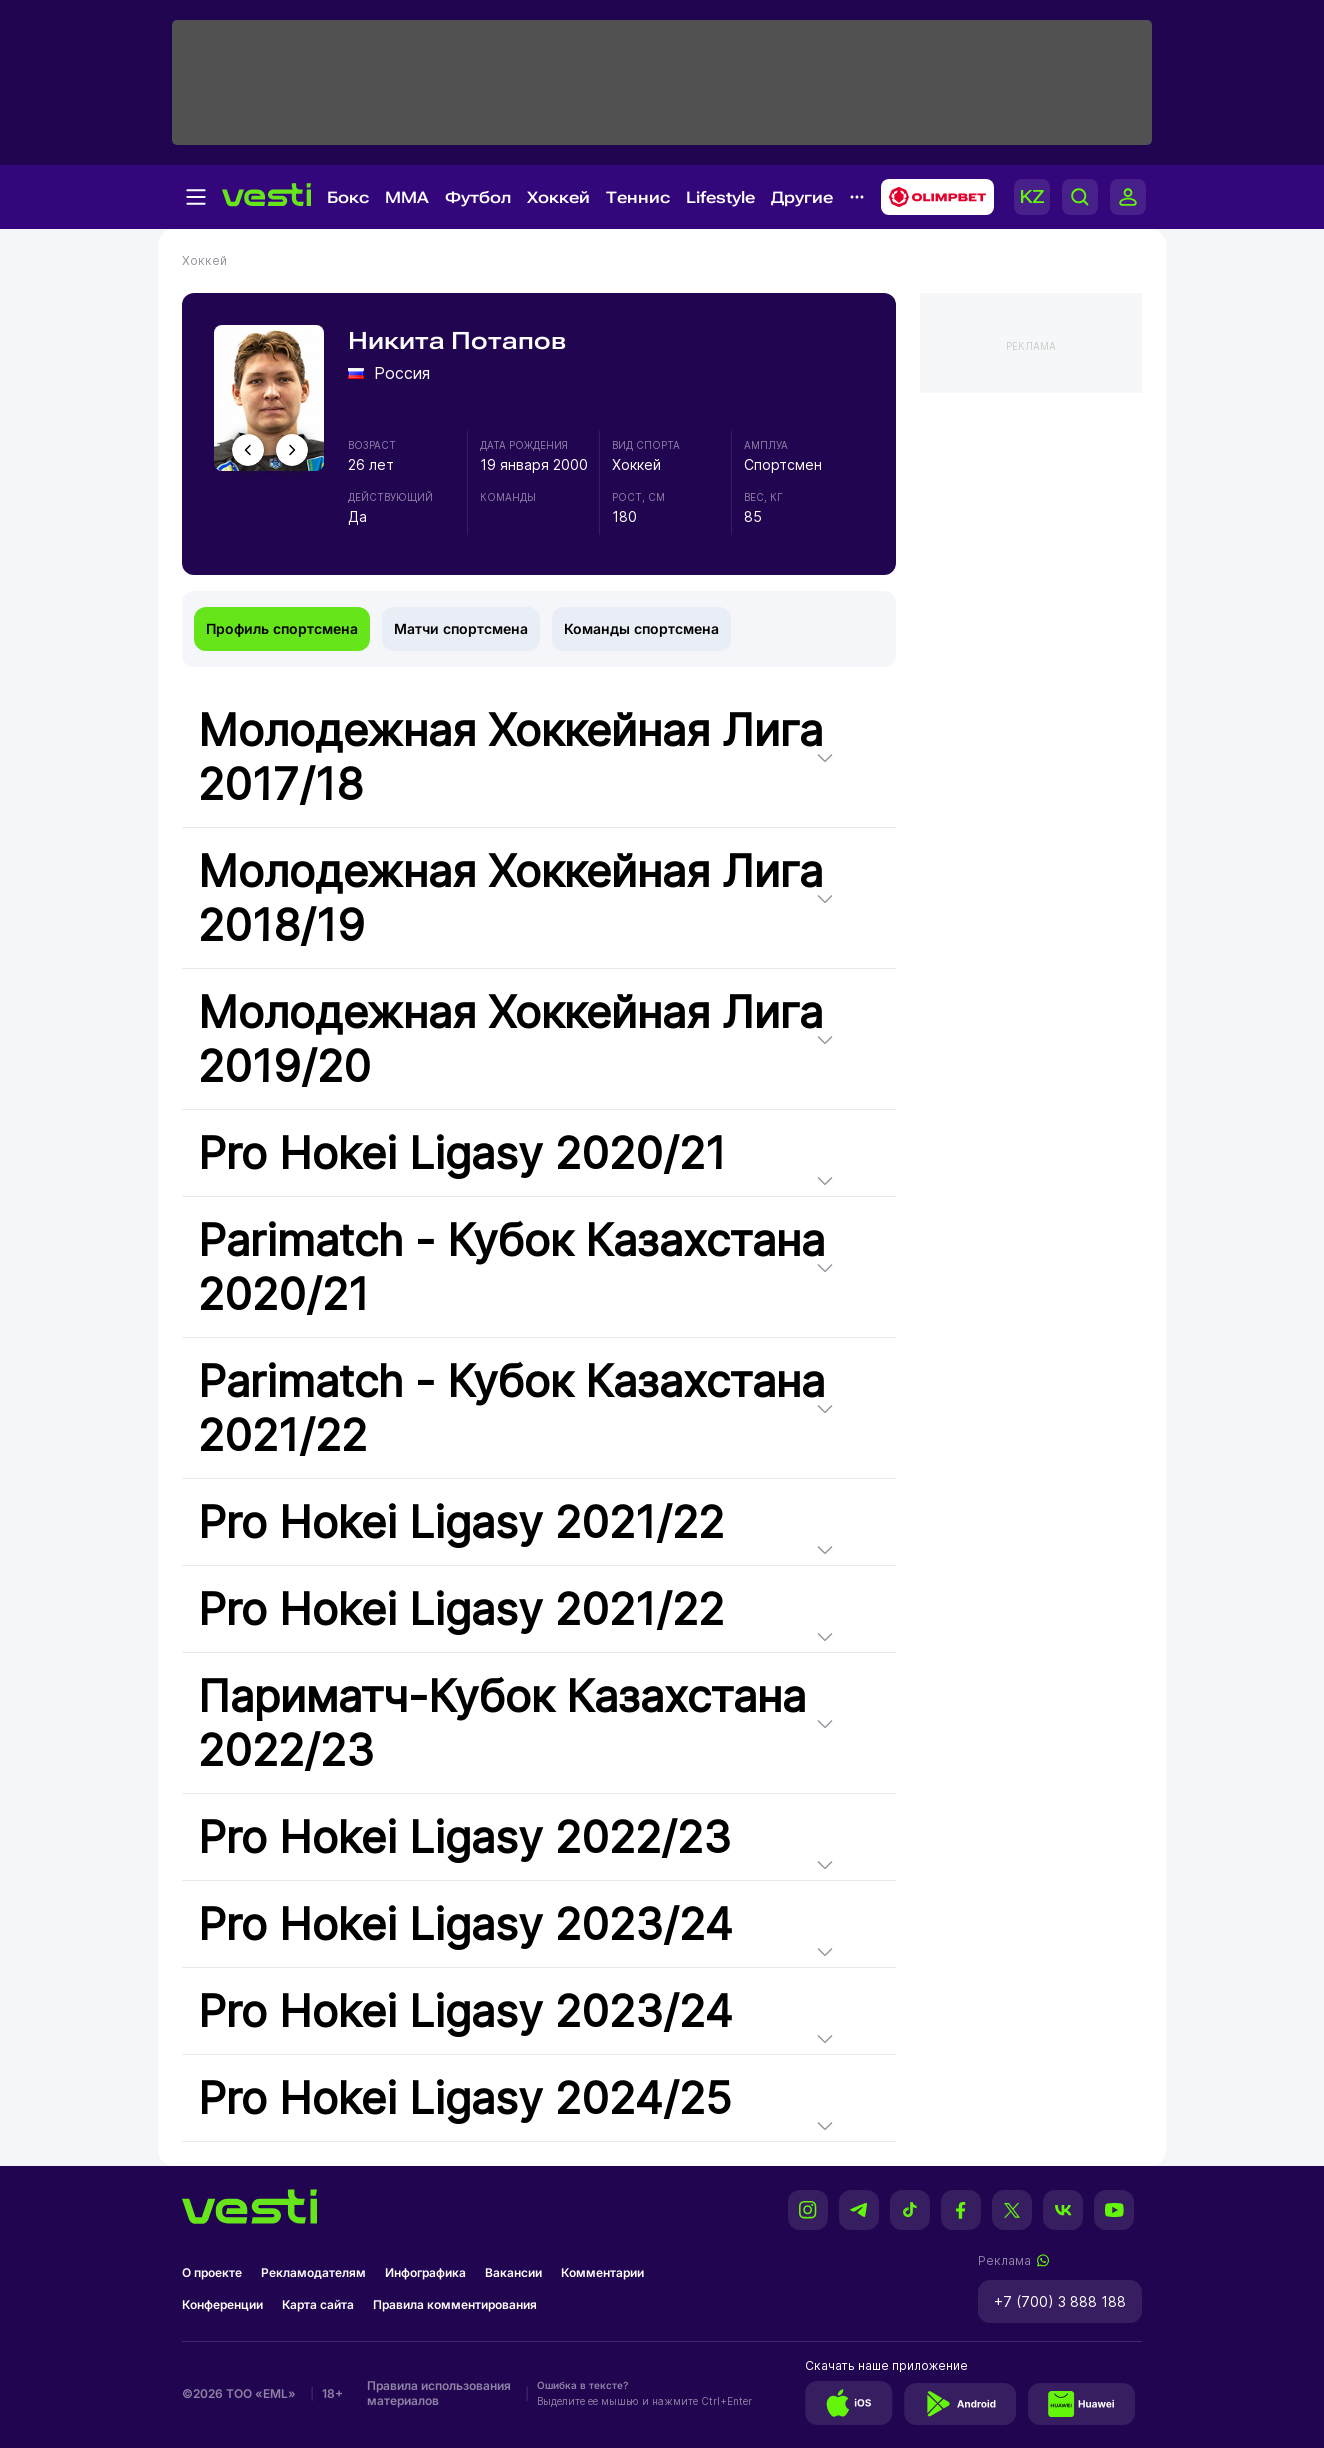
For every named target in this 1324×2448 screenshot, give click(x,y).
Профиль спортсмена (282, 628)
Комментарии (602, 2272)
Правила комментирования (455, 2304)
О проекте (212, 2272)
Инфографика (425, 2272)
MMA (407, 197)
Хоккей (558, 197)
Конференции (222, 2304)
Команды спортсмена (641, 628)
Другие (802, 197)
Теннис (638, 197)
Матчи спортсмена (461, 628)
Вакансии (513, 2272)
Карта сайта (318, 2304)
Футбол (478, 197)
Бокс (348, 197)
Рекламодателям (313, 2272)
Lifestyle (720, 197)
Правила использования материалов (439, 2393)
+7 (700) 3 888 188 (1060, 2301)
